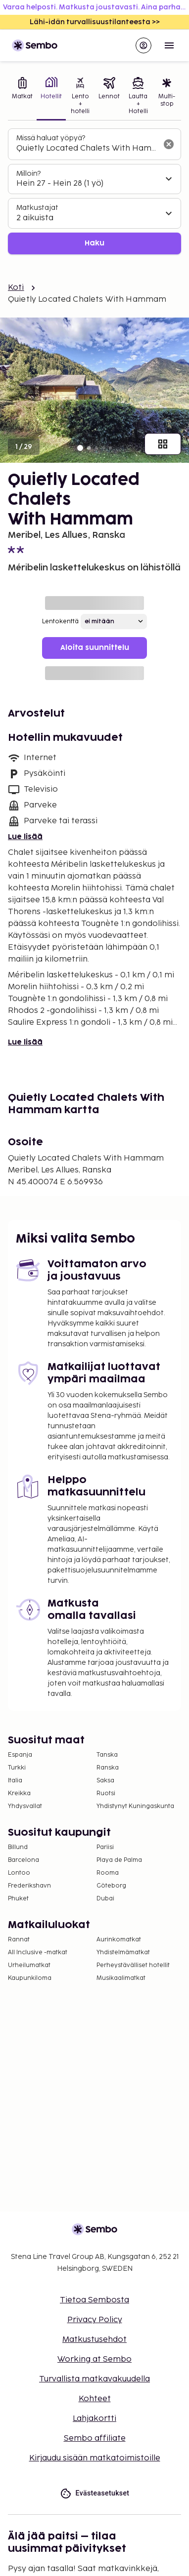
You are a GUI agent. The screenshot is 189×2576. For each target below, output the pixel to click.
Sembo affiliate (95, 2438)
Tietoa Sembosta (94, 2300)
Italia (15, 1780)
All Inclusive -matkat (37, 1952)
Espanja (20, 1755)
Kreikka (19, 1793)
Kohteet (95, 2399)
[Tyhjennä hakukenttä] (169, 144)
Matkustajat (37, 207)
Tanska (107, 1755)
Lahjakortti (94, 2418)
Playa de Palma (119, 1860)
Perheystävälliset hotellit (133, 1965)
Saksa (105, 1780)
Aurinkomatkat (118, 1939)
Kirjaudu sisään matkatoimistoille (94, 2458)
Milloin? (28, 173)
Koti (16, 287)
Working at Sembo (94, 2359)
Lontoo (19, 1873)
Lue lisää (25, 837)
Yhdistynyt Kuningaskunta (135, 1806)
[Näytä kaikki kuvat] (162, 444)
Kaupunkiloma (29, 1978)
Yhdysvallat (25, 1806)
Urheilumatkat (29, 1965)
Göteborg (111, 1886)
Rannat (19, 1939)
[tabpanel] (94, 191)
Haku (94, 243)
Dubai (105, 1898)
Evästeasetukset (95, 2493)
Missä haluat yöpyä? (50, 138)
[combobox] (86, 149)
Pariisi (105, 1847)
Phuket (18, 1898)
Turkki (17, 1767)
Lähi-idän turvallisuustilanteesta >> (95, 22)
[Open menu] (169, 45)
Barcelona (23, 1860)
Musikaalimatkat (120, 1978)
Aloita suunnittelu (94, 647)
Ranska (107, 1767)
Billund (18, 1847)
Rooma (107, 1873)
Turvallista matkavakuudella (94, 2379)
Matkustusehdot (94, 2339)
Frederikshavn (29, 1886)
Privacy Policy (94, 2320)
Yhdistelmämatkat (123, 1952)
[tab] (22, 97)
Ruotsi (105, 1793)
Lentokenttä (60, 621)
